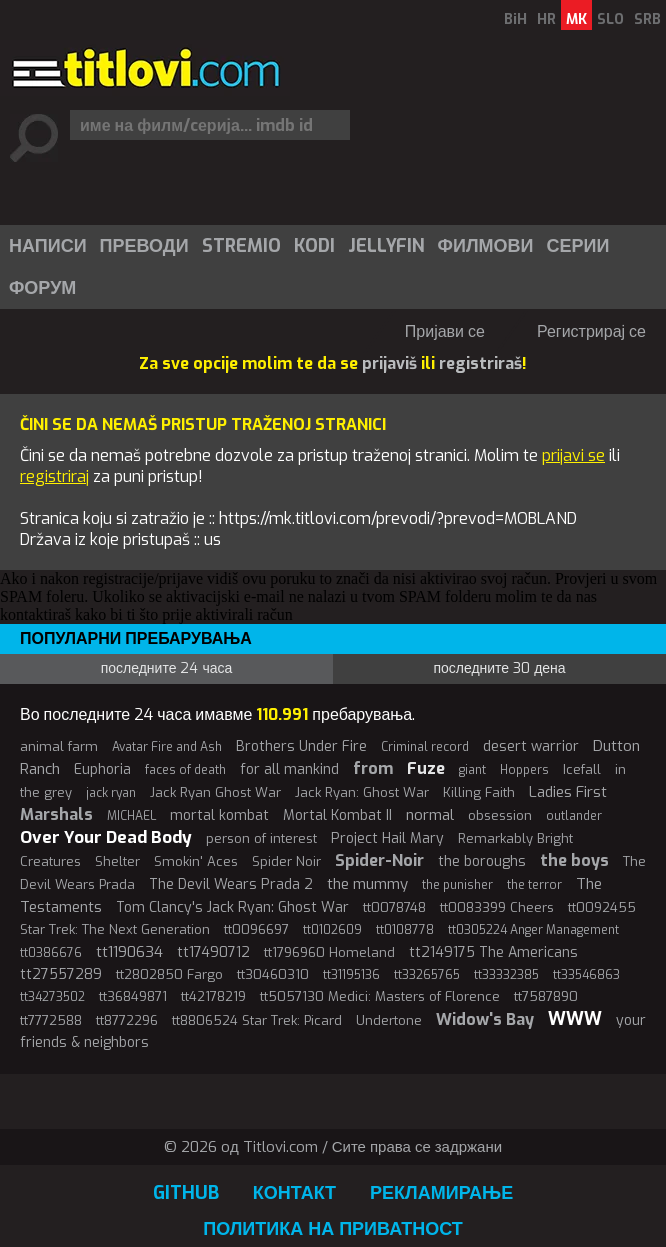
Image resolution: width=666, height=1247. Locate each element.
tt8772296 (127, 1020)
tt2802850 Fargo (169, 974)
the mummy (367, 884)
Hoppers (524, 770)
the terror (534, 885)
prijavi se (573, 455)
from (373, 768)
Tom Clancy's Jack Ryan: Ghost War (232, 907)
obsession (500, 815)
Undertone (389, 1020)
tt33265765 (427, 975)
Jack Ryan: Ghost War (362, 792)
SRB (647, 19)
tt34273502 (52, 997)
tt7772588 (51, 1020)
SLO (610, 19)
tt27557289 (61, 974)
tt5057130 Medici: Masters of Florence (380, 996)
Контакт (294, 1193)
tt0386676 (51, 953)
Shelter (117, 861)
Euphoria (102, 769)
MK (576, 19)
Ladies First (568, 792)
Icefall (582, 769)
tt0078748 (394, 907)
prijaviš (389, 363)
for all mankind (289, 769)
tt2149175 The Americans (493, 952)
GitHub (186, 1193)
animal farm (59, 746)
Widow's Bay (485, 1019)
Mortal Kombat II (337, 815)
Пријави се (445, 331)
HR (546, 19)
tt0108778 (405, 930)
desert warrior (531, 746)
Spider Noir (286, 861)
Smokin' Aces (196, 861)
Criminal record (425, 747)
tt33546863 (586, 975)
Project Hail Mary (387, 838)
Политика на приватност (333, 1229)
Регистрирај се (591, 331)
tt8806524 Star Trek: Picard (257, 1020)
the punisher (457, 885)
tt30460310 (273, 974)
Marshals (56, 814)
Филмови (486, 246)
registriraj (54, 476)
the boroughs (482, 861)
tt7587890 (546, 996)
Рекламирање (441, 1193)
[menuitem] (47, 246)
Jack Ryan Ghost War (215, 792)
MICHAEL (131, 816)
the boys (574, 860)
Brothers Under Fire (301, 746)
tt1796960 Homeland (329, 952)
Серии (577, 246)
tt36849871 (133, 996)
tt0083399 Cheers (497, 907)
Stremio (241, 246)
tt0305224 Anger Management (533, 930)
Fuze (426, 768)
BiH (515, 19)
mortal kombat (219, 815)
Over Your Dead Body (106, 837)
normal (430, 815)
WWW (575, 1019)
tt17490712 (213, 952)
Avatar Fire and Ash (167, 747)
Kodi (314, 246)
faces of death (185, 770)
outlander (574, 816)
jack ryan (111, 793)
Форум (42, 288)
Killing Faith (479, 792)
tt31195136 (351, 975)
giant (472, 770)
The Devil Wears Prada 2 (231, 884)
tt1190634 (129, 952)
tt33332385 (506, 975)
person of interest (261, 838)
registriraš (480, 363)
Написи (48, 246)
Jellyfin (386, 246)
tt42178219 (213, 996)
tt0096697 (256, 929)
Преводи (144, 246)
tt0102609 (332, 930)
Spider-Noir (379, 860)
